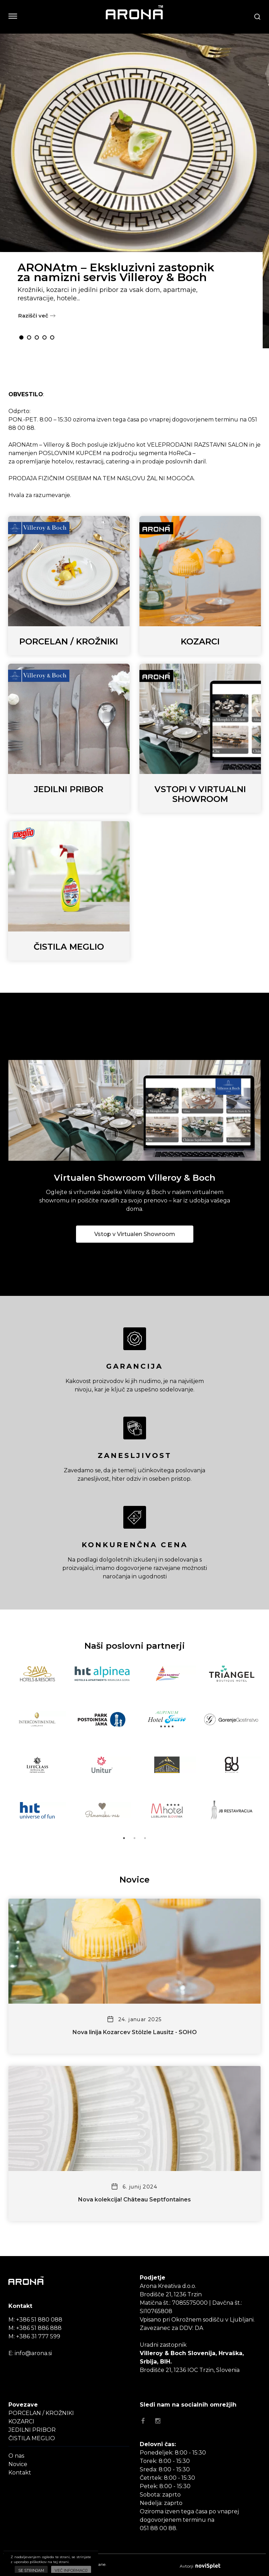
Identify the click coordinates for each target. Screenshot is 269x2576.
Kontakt (19, 2472)
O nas (16, 2455)
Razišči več (36, 315)
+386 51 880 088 (39, 2319)
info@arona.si (33, 2353)
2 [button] (29, 337)
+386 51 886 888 (39, 2328)
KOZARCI (21, 2421)
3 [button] (37, 337)
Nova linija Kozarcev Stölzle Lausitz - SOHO (135, 2032)
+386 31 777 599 (38, 2336)
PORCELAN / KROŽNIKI (41, 2413)
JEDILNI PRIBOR (32, 2430)
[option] (134, 190)
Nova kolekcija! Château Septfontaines (134, 2199)
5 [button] (52, 337)
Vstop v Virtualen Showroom (134, 1234)
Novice (17, 2464)
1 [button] (21, 337)
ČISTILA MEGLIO (31, 2438)
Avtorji (200, 2566)
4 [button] (44, 337)
